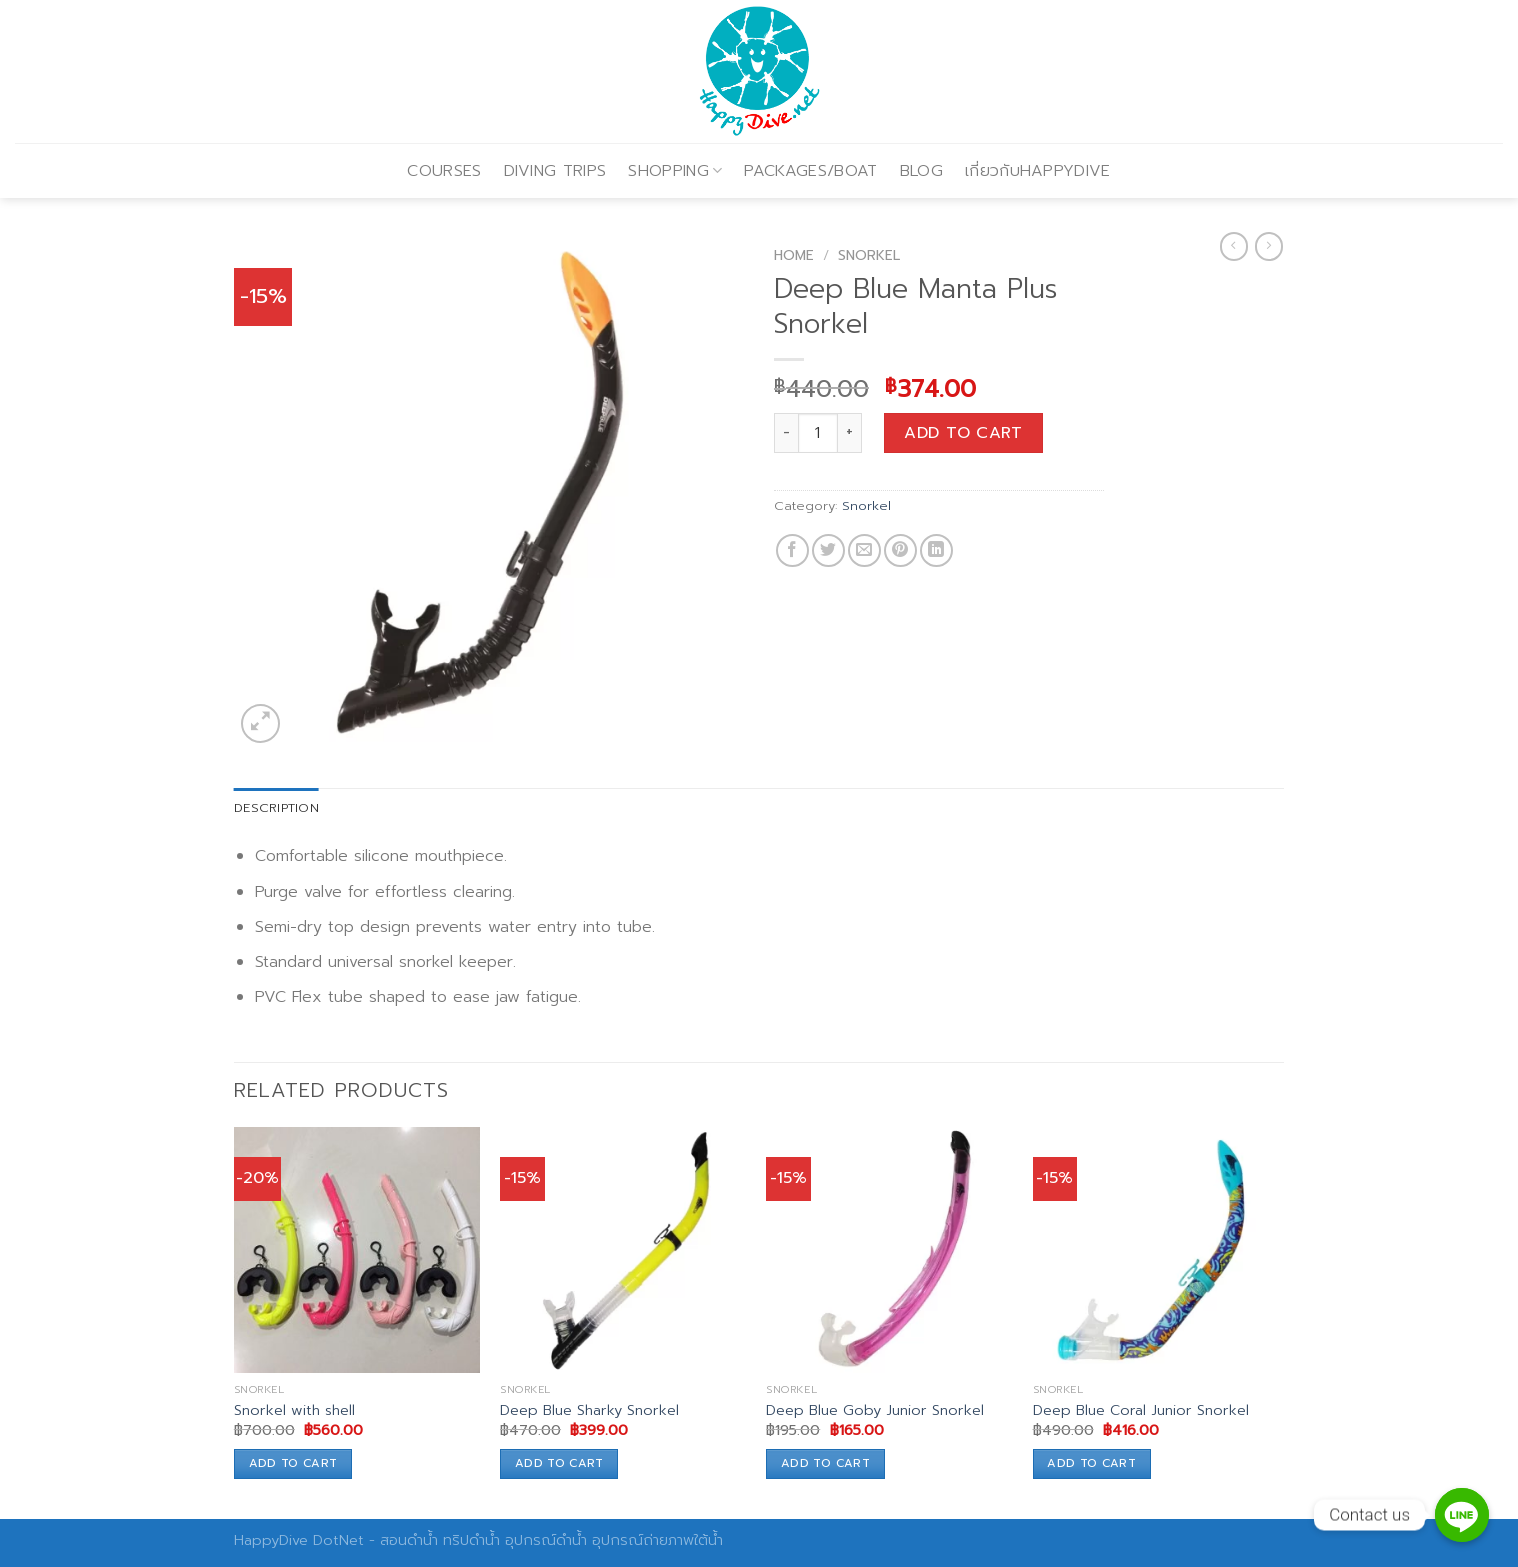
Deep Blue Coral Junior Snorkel (1141, 1410)
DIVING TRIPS (555, 171)
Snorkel (869, 255)
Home (794, 255)
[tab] (276, 808)
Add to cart (963, 433)
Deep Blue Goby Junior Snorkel (875, 1410)
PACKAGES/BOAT (810, 171)
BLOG (921, 171)
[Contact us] (1462, 1515)
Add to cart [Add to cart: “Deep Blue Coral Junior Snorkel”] (1091, 1463)
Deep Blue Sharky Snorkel (589, 1410)
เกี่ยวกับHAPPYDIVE (1038, 171)
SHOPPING (675, 171)
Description (276, 807)
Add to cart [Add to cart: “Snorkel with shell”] (293, 1463)
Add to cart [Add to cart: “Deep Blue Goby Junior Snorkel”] (825, 1463)
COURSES (444, 171)
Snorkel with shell (294, 1410)
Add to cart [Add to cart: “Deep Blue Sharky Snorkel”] (559, 1463)
